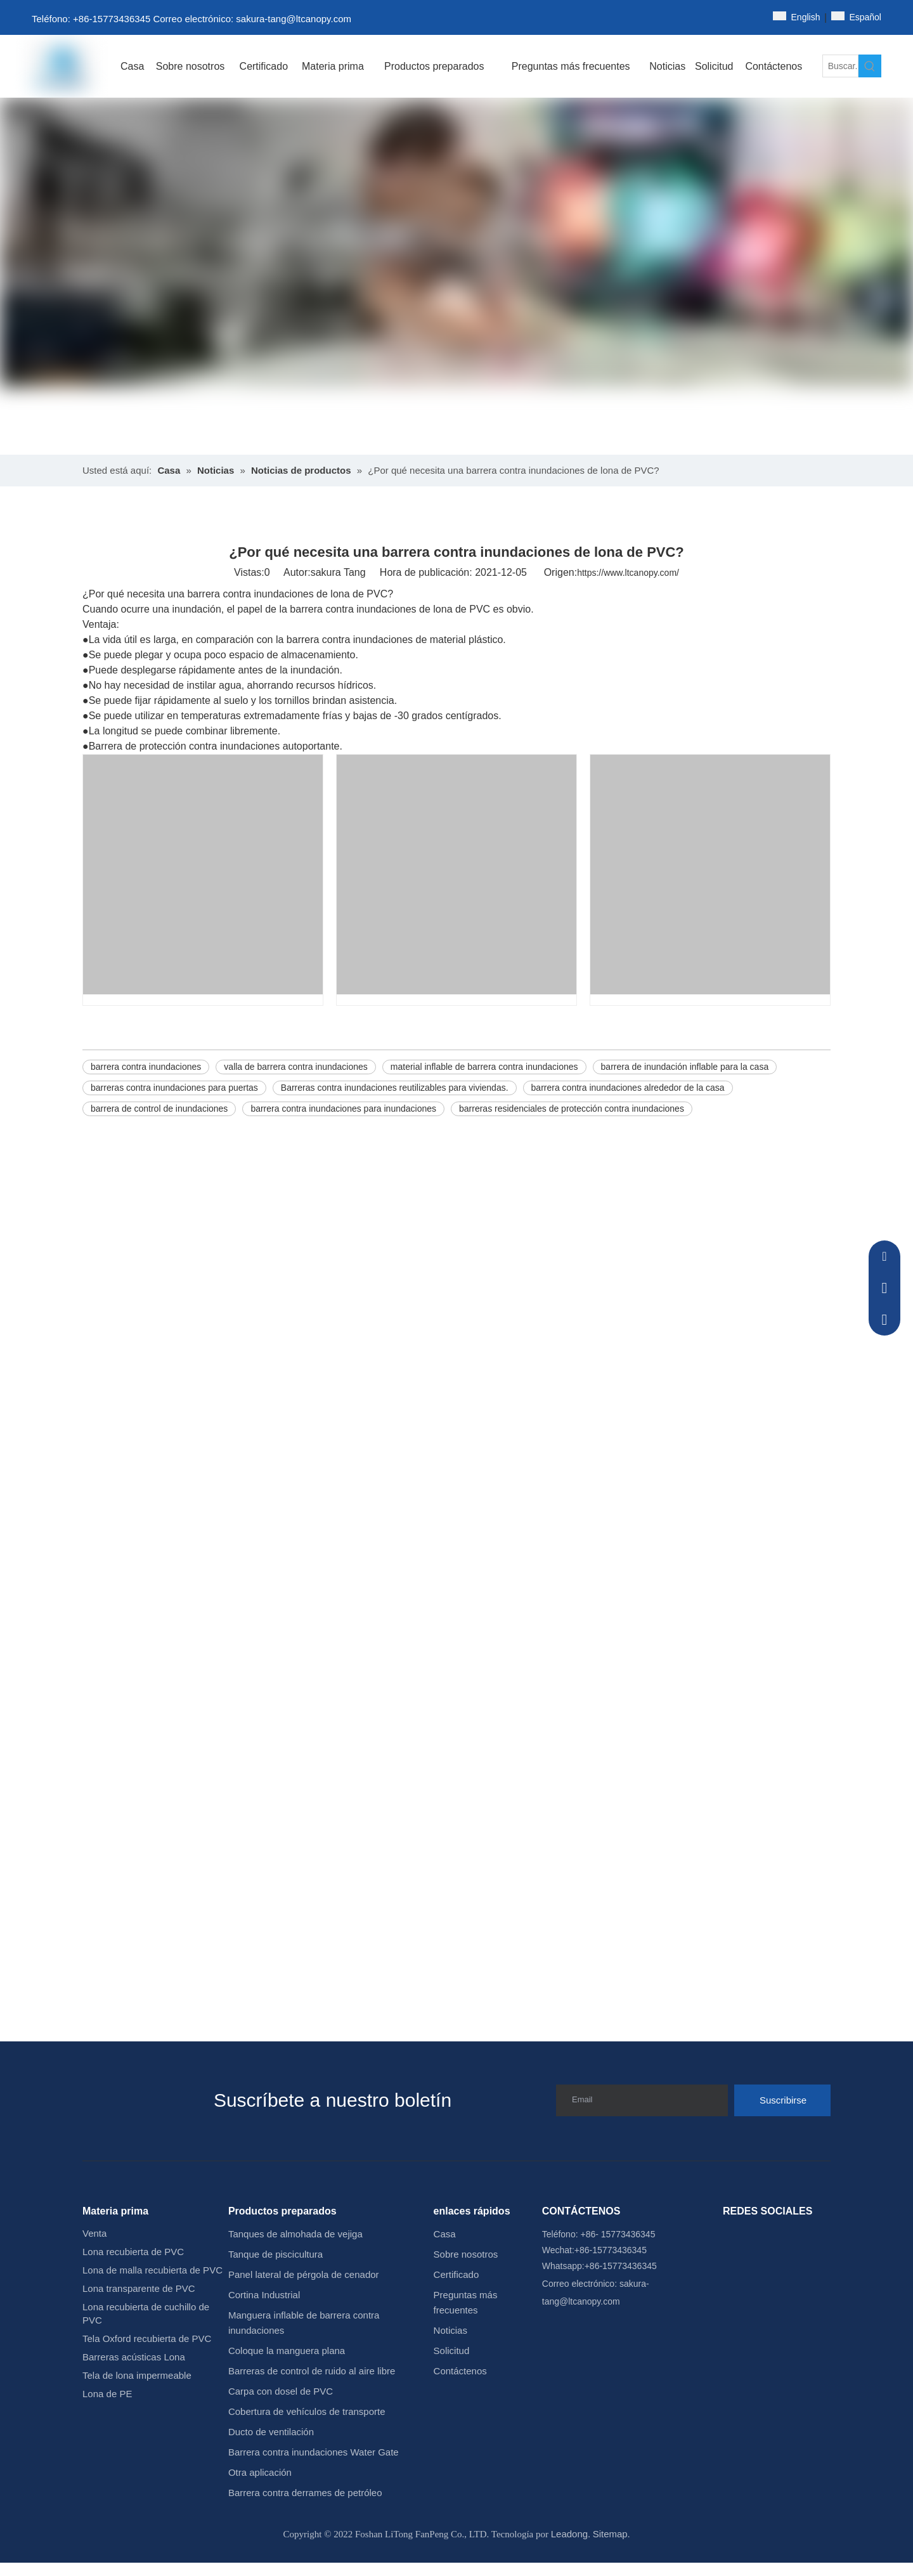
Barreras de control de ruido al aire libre (311, 2370)
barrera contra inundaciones (146, 1067)
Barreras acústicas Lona (133, 2357)
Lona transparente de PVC (138, 2288)
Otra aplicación (260, 2472)
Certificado (456, 2274)
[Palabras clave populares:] (869, 66)
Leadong (569, 2533)
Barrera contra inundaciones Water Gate (313, 2452)
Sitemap (610, 2533)
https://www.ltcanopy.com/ (628, 573)
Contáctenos (460, 2370)
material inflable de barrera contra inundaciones (484, 1067)
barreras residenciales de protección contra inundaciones (571, 1108)
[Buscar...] (840, 66)
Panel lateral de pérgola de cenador (303, 2274)
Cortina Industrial (264, 2294)
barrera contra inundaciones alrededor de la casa (628, 1088)
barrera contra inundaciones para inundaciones (343, 1108)
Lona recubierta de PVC (133, 2251)
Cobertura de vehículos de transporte (306, 2411)
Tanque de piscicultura (275, 2254)
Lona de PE (107, 2393)
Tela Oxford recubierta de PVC (146, 2338)
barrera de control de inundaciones (159, 1108)
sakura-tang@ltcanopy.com (293, 18)
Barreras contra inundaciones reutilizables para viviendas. (394, 1088)
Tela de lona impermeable (136, 2375)
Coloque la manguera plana (286, 2350)
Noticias (450, 2330)
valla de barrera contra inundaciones (295, 1067)
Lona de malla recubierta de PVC (152, 2270)
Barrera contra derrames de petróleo (305, 2492)
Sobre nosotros (466, 2254)
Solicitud (452, 2350)
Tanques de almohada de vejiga (295, 2233)
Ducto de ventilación (271, 2431)
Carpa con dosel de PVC (280, 2391)
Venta (94, 2233)
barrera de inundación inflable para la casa (685, 1067)
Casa (445, 2233)
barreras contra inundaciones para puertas (174, 1088)
